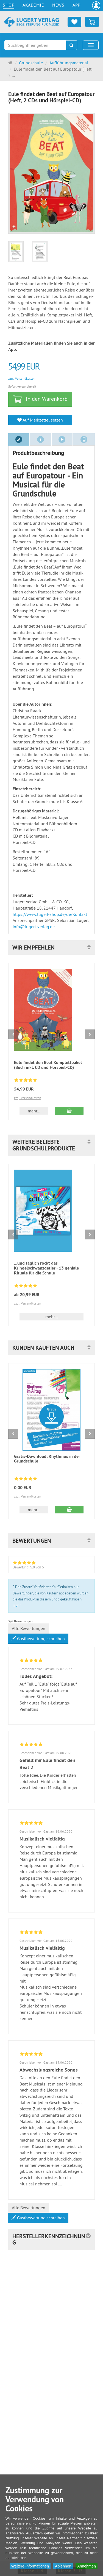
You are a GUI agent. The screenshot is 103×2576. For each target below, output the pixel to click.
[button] (51, 947)
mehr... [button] (34, 1111)
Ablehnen (63, 2566)
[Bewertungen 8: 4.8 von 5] (25, 1081)
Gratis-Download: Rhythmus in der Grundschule (47, 1458)
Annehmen (86, 2566)
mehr (17, 1605)
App (76, 5)
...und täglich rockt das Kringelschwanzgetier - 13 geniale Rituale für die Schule (46, 1268)
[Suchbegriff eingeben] (35, 45)
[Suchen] (71, 45)
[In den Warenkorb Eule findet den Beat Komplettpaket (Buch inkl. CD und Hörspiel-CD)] (69, 1111)
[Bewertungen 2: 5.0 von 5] (25, 1286)
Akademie (33, 5)
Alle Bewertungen (28, 1628)
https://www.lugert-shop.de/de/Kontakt (50, 914)
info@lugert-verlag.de (34, 926)
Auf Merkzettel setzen (40, 420)
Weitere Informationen (30, 2566)
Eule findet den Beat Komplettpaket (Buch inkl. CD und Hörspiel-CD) (48, 1065)
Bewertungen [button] (31, 1540)
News (58, 5)
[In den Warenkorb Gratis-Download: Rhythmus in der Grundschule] (69, 1509)
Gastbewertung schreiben (38, 1638)
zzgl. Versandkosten (21, 378)
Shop (8, 5)
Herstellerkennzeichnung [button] (48, 2239)
